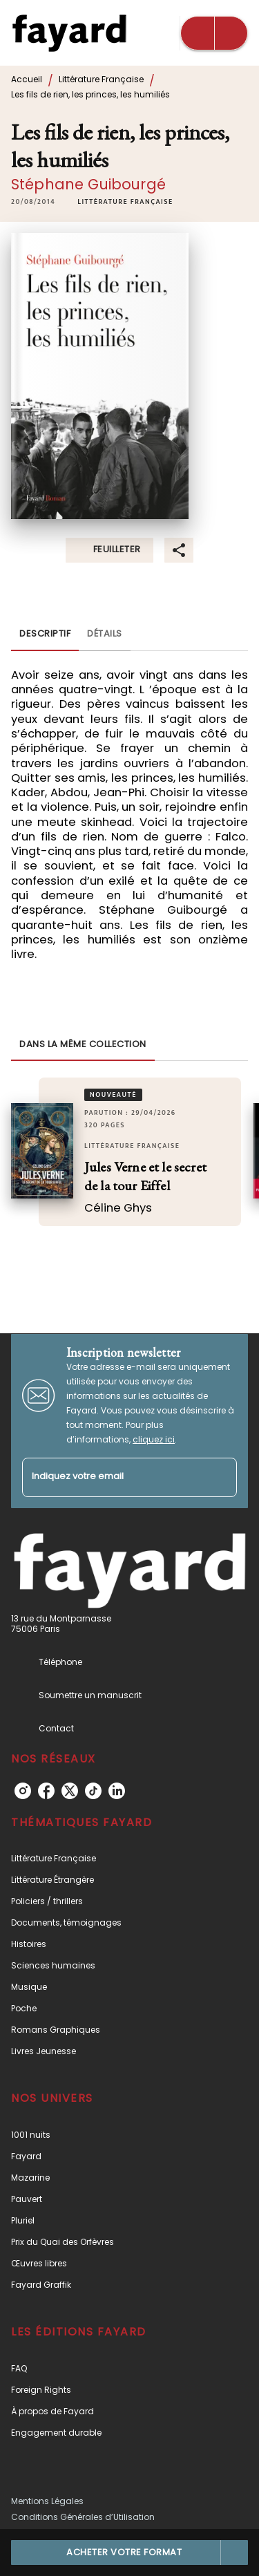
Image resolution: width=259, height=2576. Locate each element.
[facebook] (46, 1791)
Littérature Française (101, 79)
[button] (125, 202)
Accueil (26, 79)
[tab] (45, 634)
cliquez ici (154, 1439)
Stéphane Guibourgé (88, 184)
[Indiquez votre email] (112, 1477)
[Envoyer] (220, 1477)
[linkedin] (116, 1791)
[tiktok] (93, 1791)
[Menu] (214, 33)
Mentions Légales (47, 2501)
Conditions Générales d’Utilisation (83, 2517)
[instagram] (23, 1791)
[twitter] (69, 1791)
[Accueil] (69, 33)
